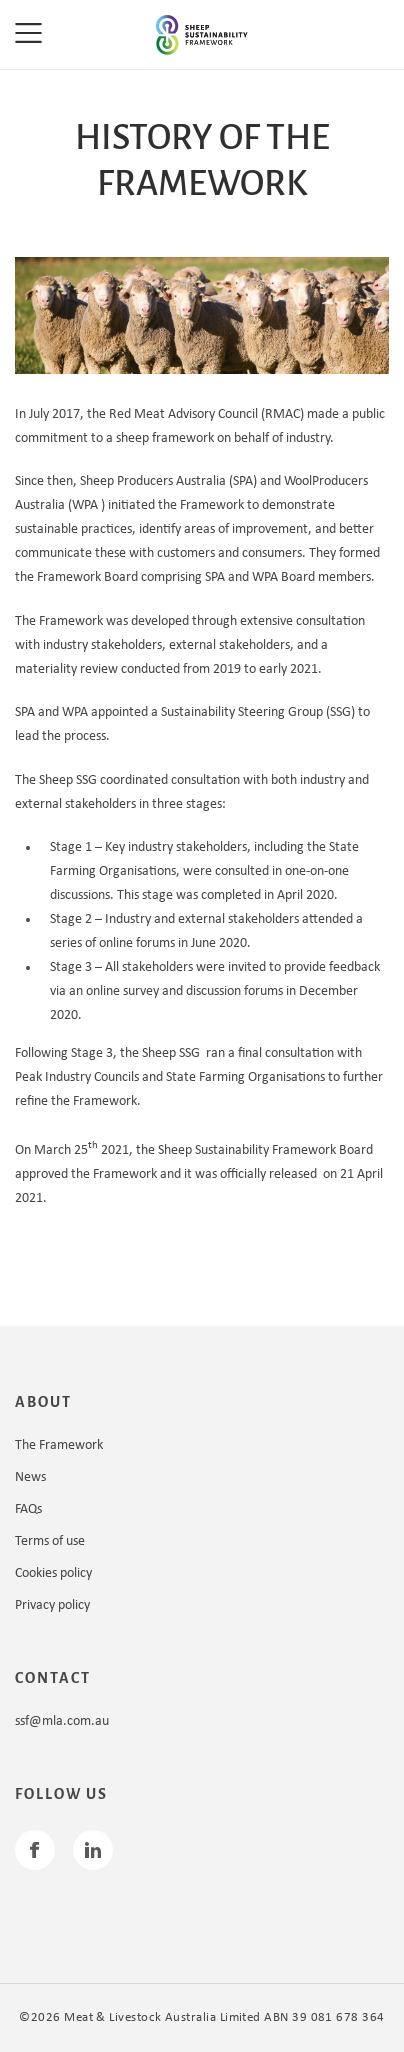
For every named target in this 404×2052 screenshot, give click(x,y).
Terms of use (50, 1541)
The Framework (59, 1445)
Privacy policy (52, 1605)
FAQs (28, 1509)
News (30, 1477)
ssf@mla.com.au (62, 1721)
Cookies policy (53, 1573)
